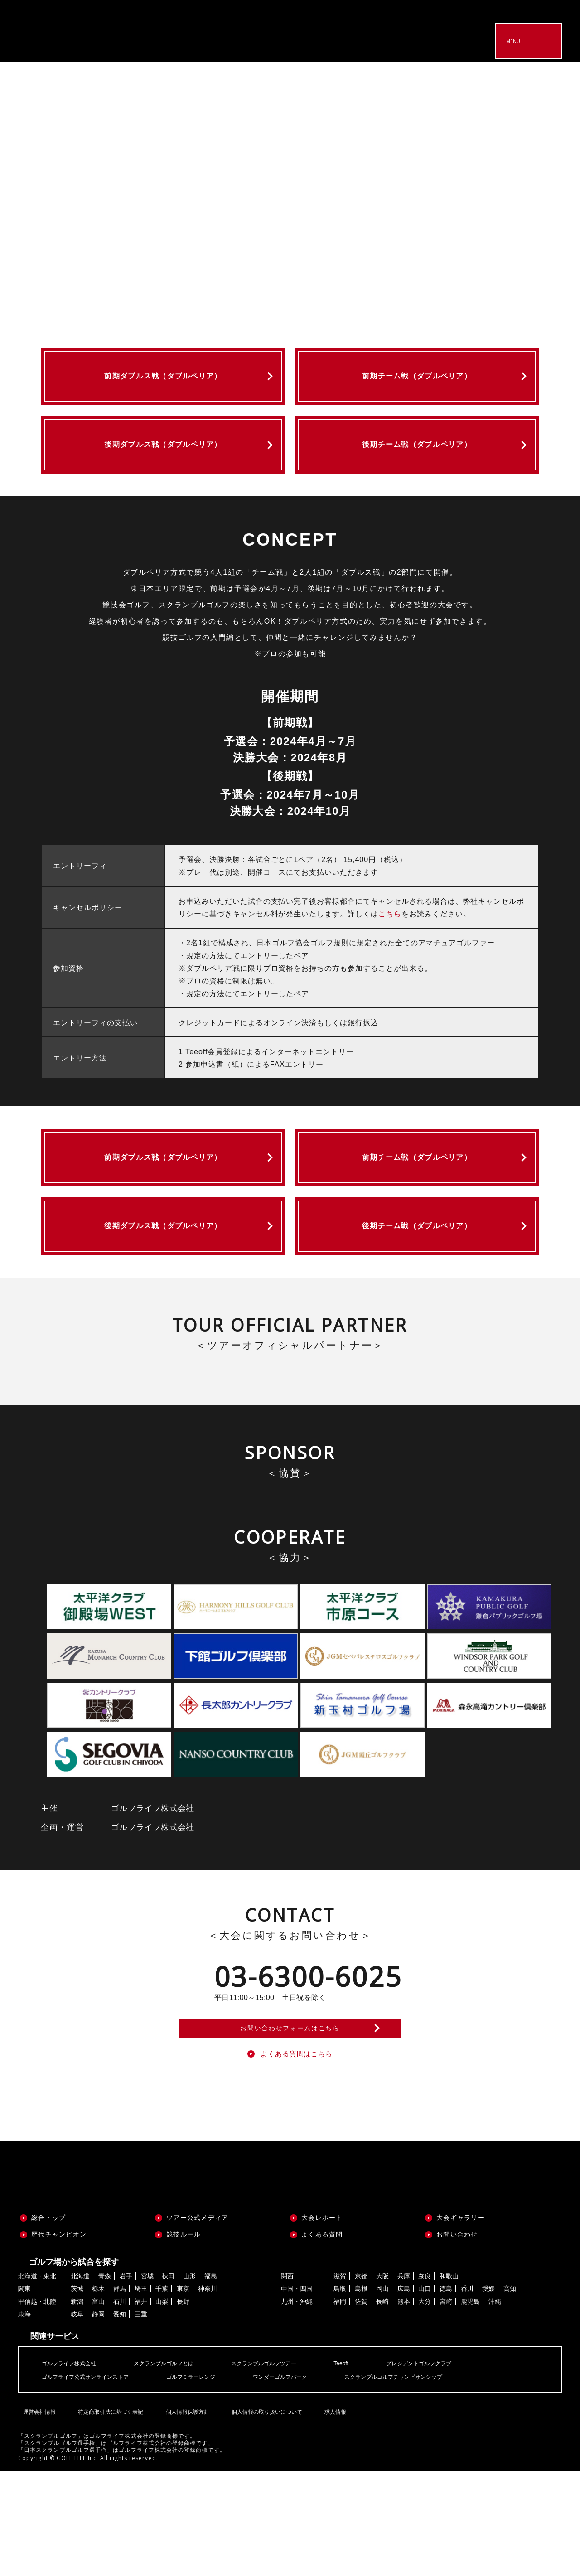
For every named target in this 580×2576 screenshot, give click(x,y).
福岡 (340, 2406)
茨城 (77, 2393)
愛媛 (488, 2393)
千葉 (161, 2393)
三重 (141, 2419)
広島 (403, 2393)
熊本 (403, 2406)
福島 (210, 2381)
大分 (424, 2406)
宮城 (147, 2381)
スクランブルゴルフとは (178, 2467)
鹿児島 (470, 2406)
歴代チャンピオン (59, 2339)
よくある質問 (322, 2339)
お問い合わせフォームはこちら (290, 2121)
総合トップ (48, 2322)
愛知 (119, 2419)
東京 (183, 2393)
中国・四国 (297, 2393)
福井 (141, 2406)
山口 (424, 2393)
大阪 (382, 2381)
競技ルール (183, 2339)
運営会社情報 (37, 2510)
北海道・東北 (37, 2381)
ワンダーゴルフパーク (307, 2481)
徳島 (446, 2393)
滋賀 (340, 2381)
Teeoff (372, 2467)
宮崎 (446, 2406)
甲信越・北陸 (37, 2406)
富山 (98, 2406)
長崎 (382, 2406)
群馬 (119, 2393)
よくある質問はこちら (296, 2156)
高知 (509, 2393)
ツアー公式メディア (197, 2322)
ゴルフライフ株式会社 (73, 2467)
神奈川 (207, 2393)
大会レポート (322, 2322)
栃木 (98, 2393)
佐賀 (361, 2406)
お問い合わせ (457, 2339)
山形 (189, 2381)
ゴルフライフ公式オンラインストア (92, 2481)
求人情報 (331, 2510)
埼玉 (141, 2393)
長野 (183, 2406)
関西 (287, 2381)
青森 (104, 2381)
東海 (24, 2419)
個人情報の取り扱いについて (264, 2510)
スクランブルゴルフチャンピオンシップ (433, 2481)
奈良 (424, 2381)
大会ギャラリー (460, 2322)
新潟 (77, 2406)
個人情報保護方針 (184, 2510)
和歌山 (449, 2381)
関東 (24, 2393)
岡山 (382, 2393)
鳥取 (340, 2393)
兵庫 (403, 2381)
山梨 (161, 2406)
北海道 (80, 2381)
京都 (361, 2381)
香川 (467, 2393)
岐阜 (77, 2419)
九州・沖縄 (297, 2406)
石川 (119, 2406)
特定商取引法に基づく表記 (107, 2510)
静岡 (98, 2419)
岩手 (126, 2381)
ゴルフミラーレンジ (209, 2481)
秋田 (168, 2381)
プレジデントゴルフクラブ (456, 2467)
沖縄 (494, 2406)
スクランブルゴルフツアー (288, 2467)
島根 (361, 2393)
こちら (389, 945)
